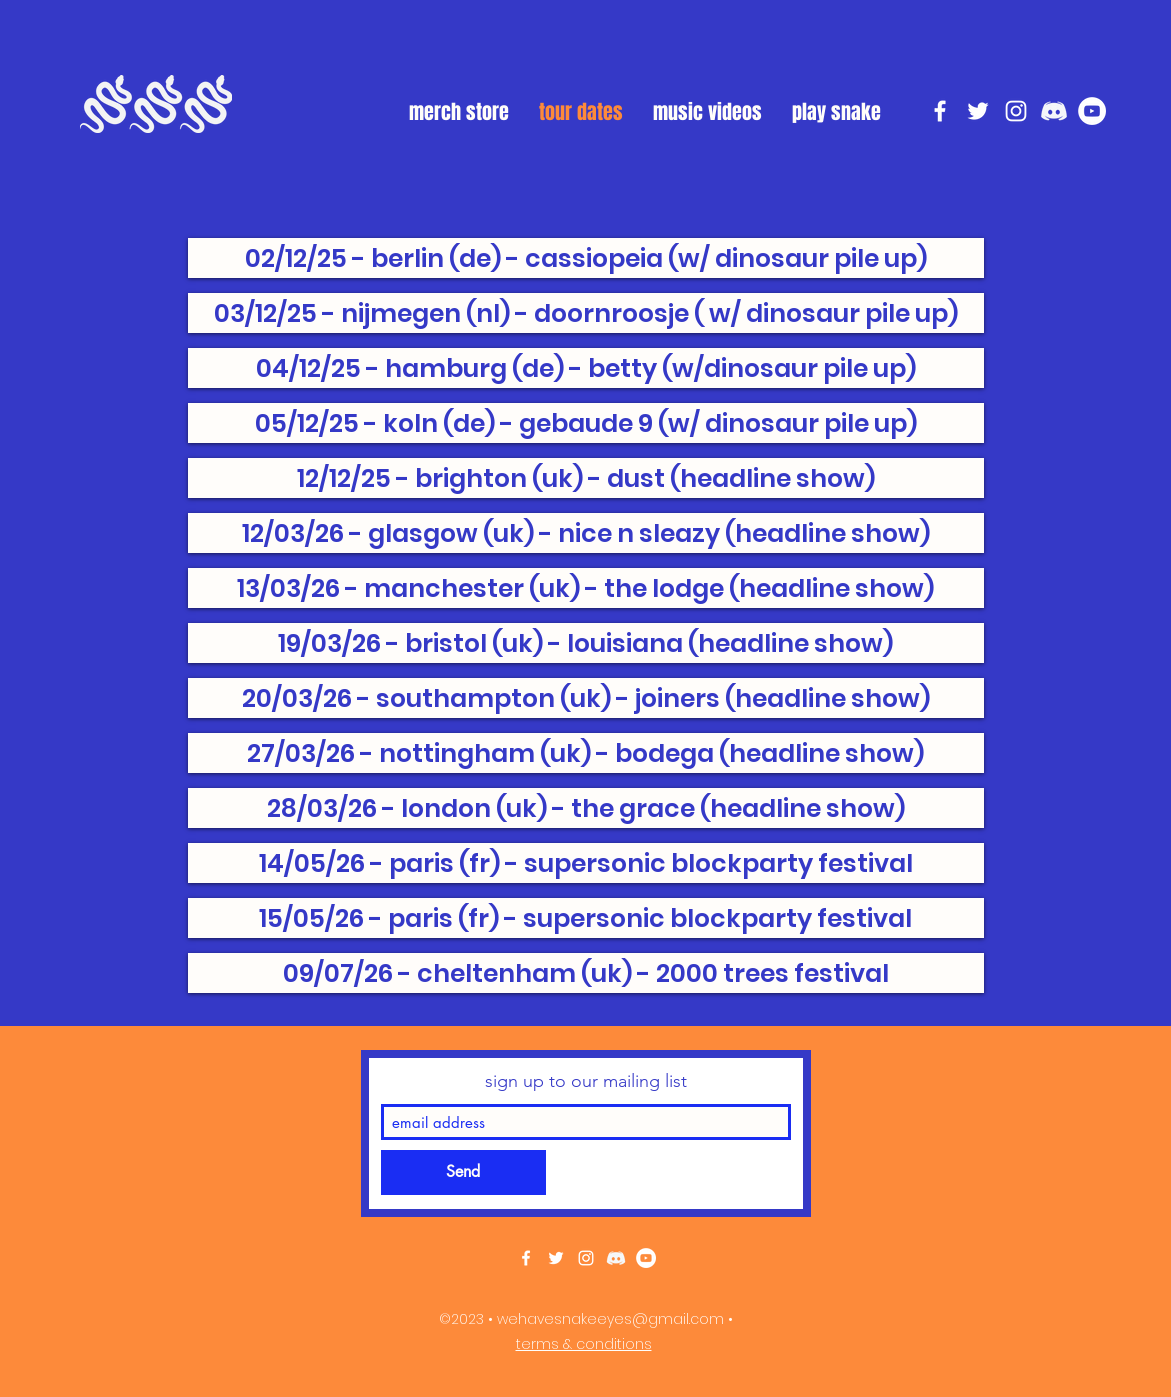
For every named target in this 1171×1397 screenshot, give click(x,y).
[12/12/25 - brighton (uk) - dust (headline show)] (586, 478)
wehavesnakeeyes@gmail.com (610, 1319)
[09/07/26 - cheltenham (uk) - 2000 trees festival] (586, 973)
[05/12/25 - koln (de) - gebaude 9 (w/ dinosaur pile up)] (586, 423)
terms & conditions (584, 1344)
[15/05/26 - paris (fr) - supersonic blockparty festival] (586, 918)
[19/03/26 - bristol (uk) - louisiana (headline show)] (586, 643)
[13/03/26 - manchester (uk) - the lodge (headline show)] (586, 588)
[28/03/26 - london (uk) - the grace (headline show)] (586, 808)
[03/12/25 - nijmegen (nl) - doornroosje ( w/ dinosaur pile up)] (586, 313)
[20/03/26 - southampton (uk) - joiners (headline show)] (586, 698)
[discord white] (1054, 111)
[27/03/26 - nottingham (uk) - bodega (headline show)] (586, 753)
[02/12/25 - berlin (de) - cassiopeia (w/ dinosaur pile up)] (586, 258)
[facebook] (940, 111)
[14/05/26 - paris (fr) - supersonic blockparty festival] (586, 863)
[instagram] (1016, 111)
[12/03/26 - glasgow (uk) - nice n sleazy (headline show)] (586, 533)
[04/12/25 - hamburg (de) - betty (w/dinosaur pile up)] (586, 368)
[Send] (463, 1172)
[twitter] (978, 111)
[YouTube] (1092, 111)
